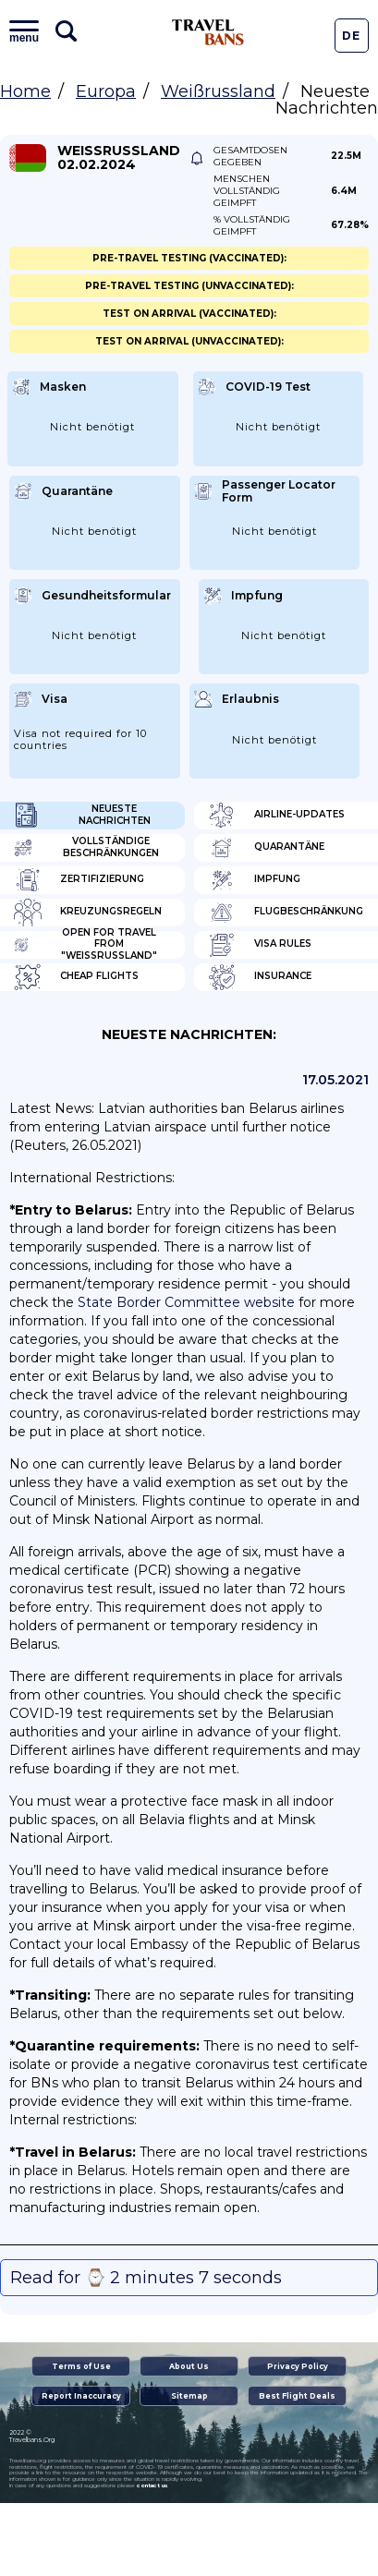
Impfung (254, 880)
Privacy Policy (297, 2366)
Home (25, 91)
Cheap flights (76, 977)
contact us (152, 2485)
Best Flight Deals (297, 2396)
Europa (106, 91)
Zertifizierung (79, 880)
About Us (189, 2366)
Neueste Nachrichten (82, 815)
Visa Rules (259, 945)
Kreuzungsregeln (88, 912)
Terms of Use (81, 2366)
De (351, 35)
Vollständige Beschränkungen (86, 848)
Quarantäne (266, 848)
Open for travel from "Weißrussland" (85, 945)
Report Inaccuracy (81, 2396)
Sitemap (189, 2396)
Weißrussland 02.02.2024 (118, 158)
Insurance (259, 977)
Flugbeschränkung (285, 912)
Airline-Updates (276, 815)
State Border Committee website (186, 1302)
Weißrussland (218, 91)
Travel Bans (208, 32)
